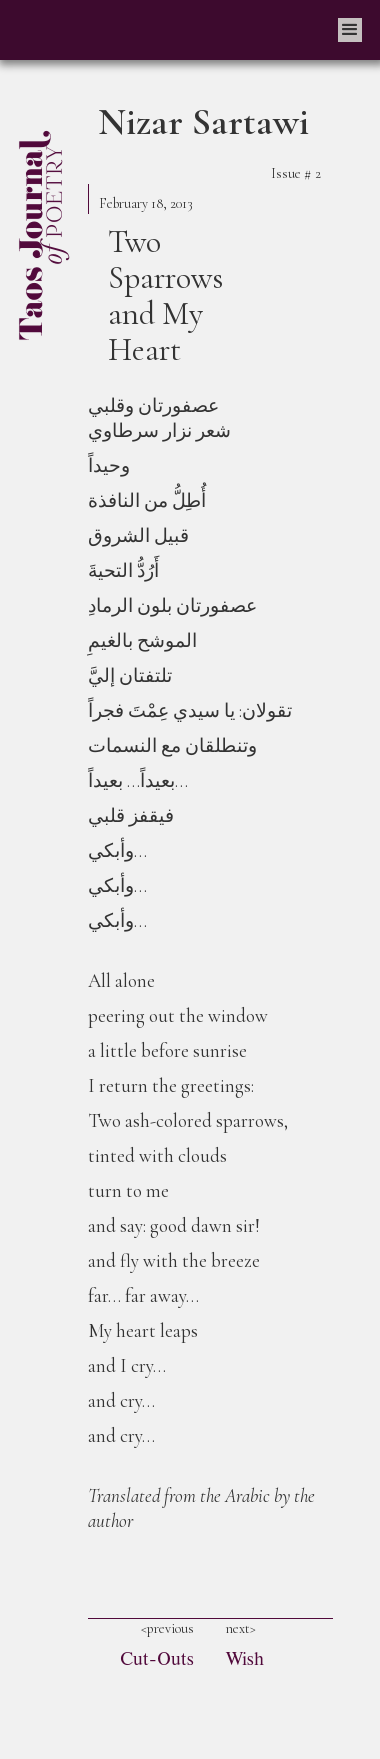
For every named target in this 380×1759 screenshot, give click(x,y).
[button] (350, 30)
